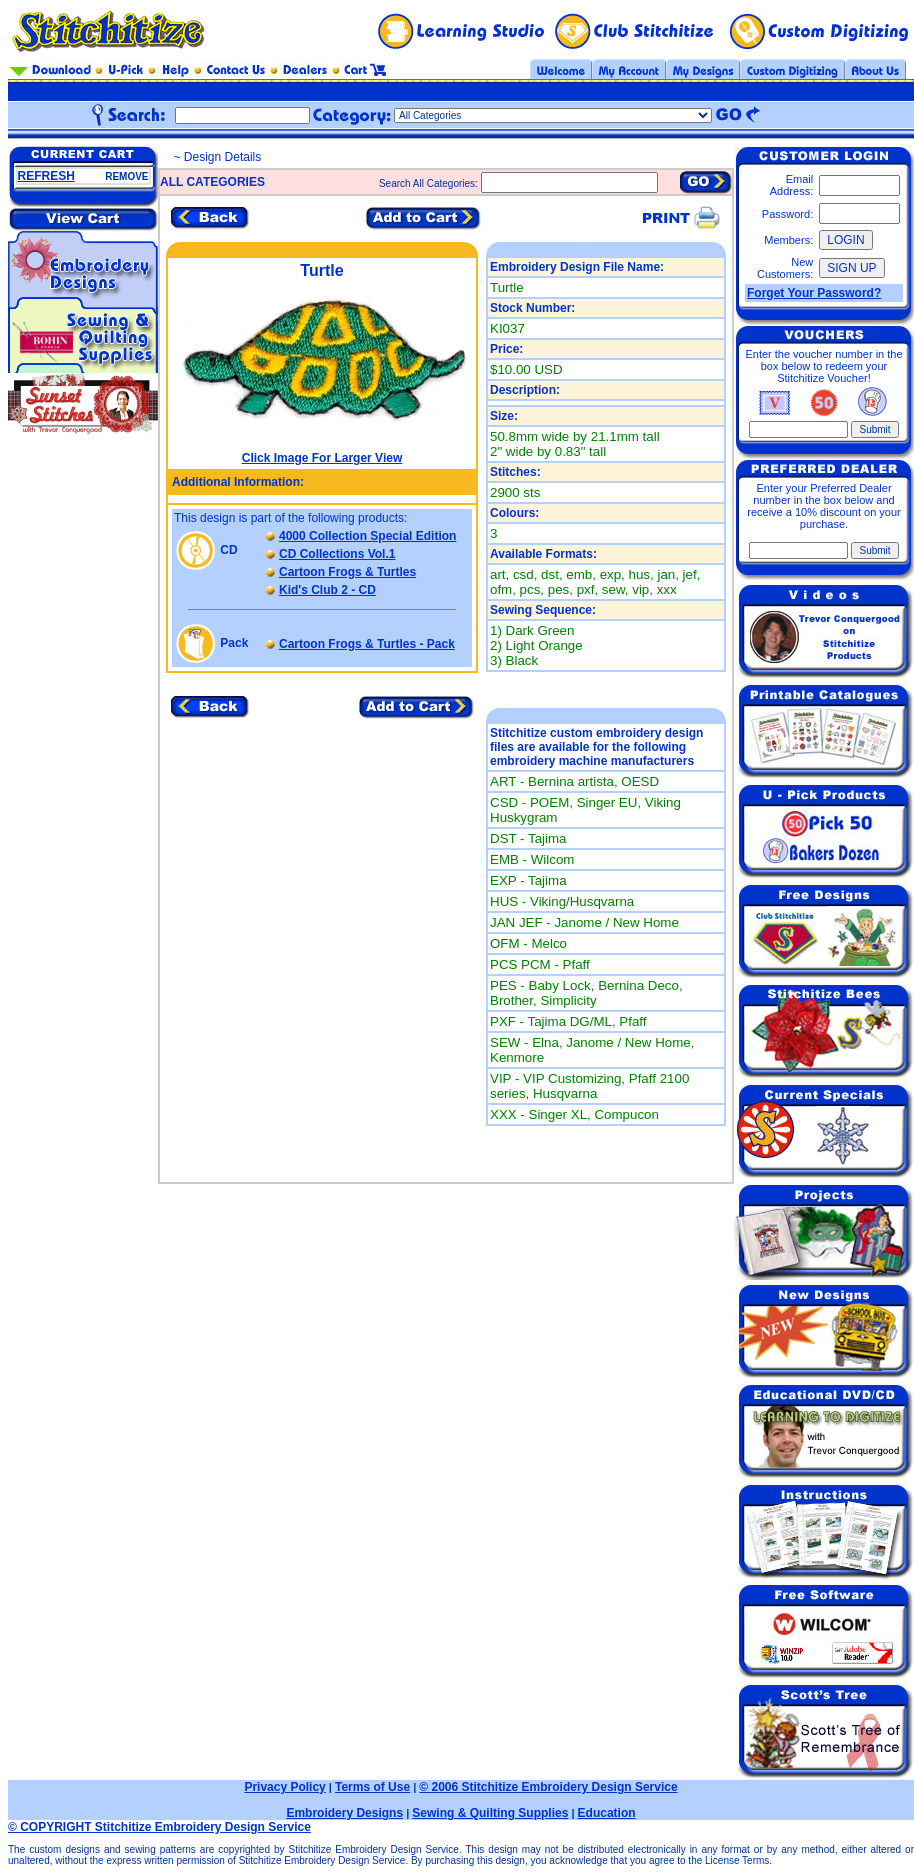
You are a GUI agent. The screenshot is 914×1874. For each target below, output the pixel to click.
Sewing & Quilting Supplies (490, 1813)
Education (607, 1813)
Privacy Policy (284, 1787)
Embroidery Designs (344, 1813)
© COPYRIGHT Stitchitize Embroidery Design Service (159, 1827)
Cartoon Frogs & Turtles (347, 572)
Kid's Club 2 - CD (327, 590)
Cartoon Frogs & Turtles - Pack (367, 644)
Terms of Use (372, 1787)
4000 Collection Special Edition (367, 536)
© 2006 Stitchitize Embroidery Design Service (548, 1787)
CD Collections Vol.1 (337, 554)
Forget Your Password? (814, 293)
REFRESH (46, 176)
